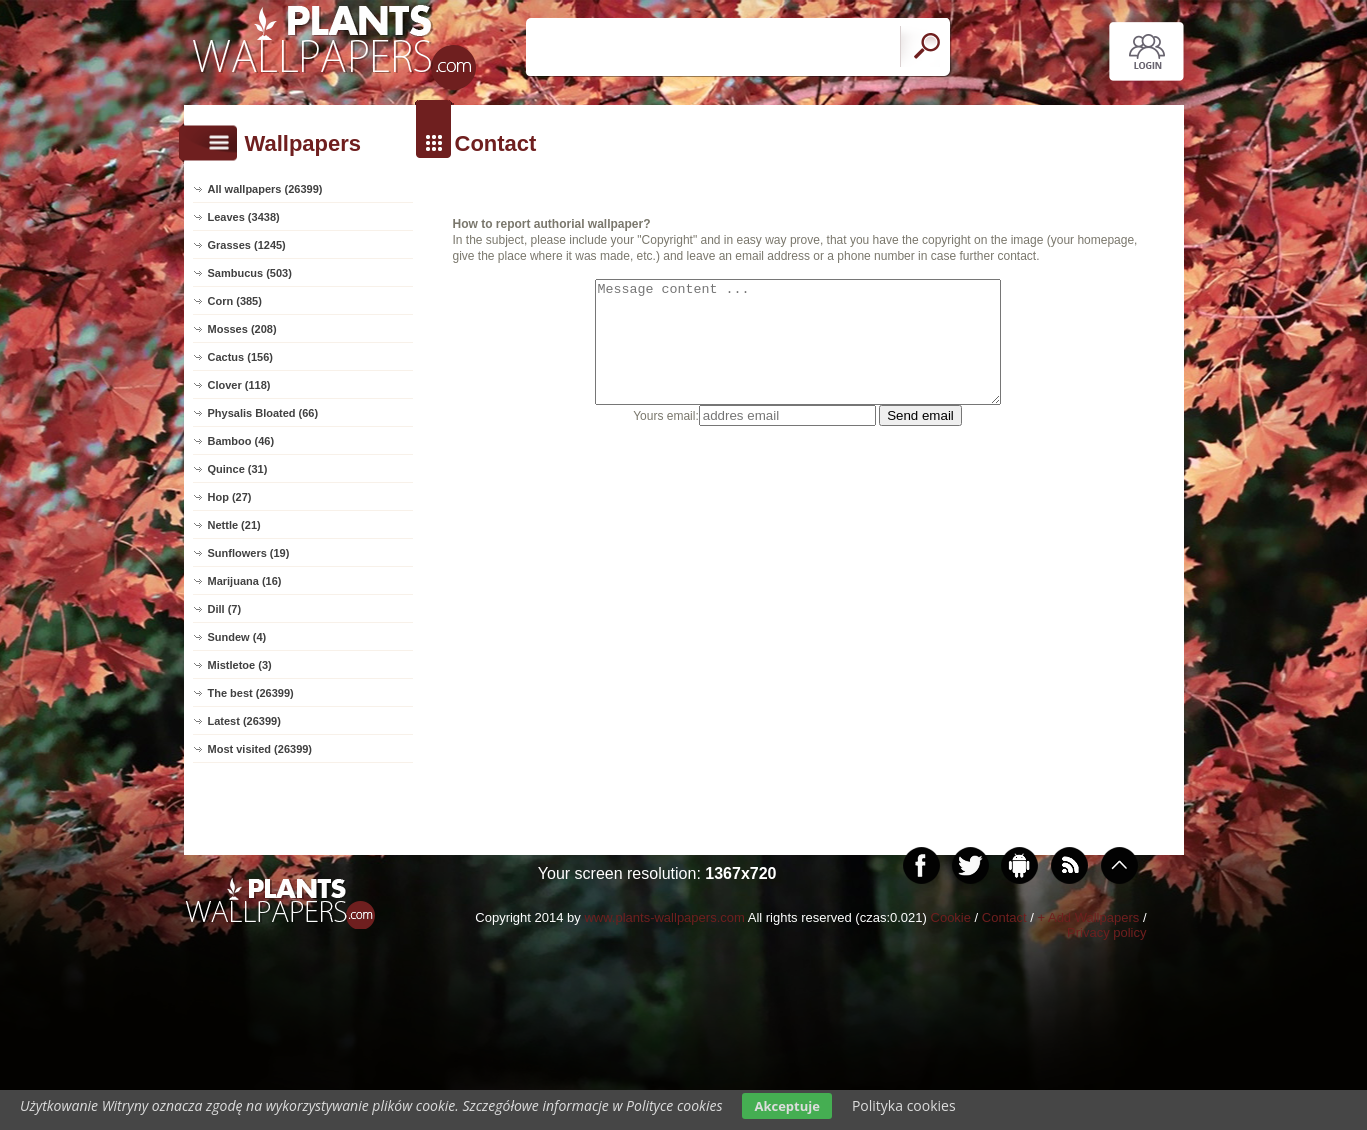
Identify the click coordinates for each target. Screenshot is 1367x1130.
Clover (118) (239, 385)
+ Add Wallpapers (1088, 917)
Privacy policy (1106, 932)
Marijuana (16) (245, 581)
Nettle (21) (234, 525)
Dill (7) (225, 609)
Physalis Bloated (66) (263, 413)
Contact (1004, 917)
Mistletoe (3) (240, 665)
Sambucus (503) (250, 273)
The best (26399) (251, 693)
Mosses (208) (242, 329)
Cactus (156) (240, 357)
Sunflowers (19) (249, 553)
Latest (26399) (244, 721)
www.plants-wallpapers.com (664, 917)
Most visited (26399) (260, 749)
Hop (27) (230, 497)
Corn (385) (235, 301)
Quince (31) (238, 469)
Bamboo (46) (241, 441)
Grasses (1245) (247, 245)
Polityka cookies (904, 1105)
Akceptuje (786, 1106)
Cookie (951, 917)
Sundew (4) (237, 637)
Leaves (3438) (244, 217)
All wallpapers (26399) (265, 189)
